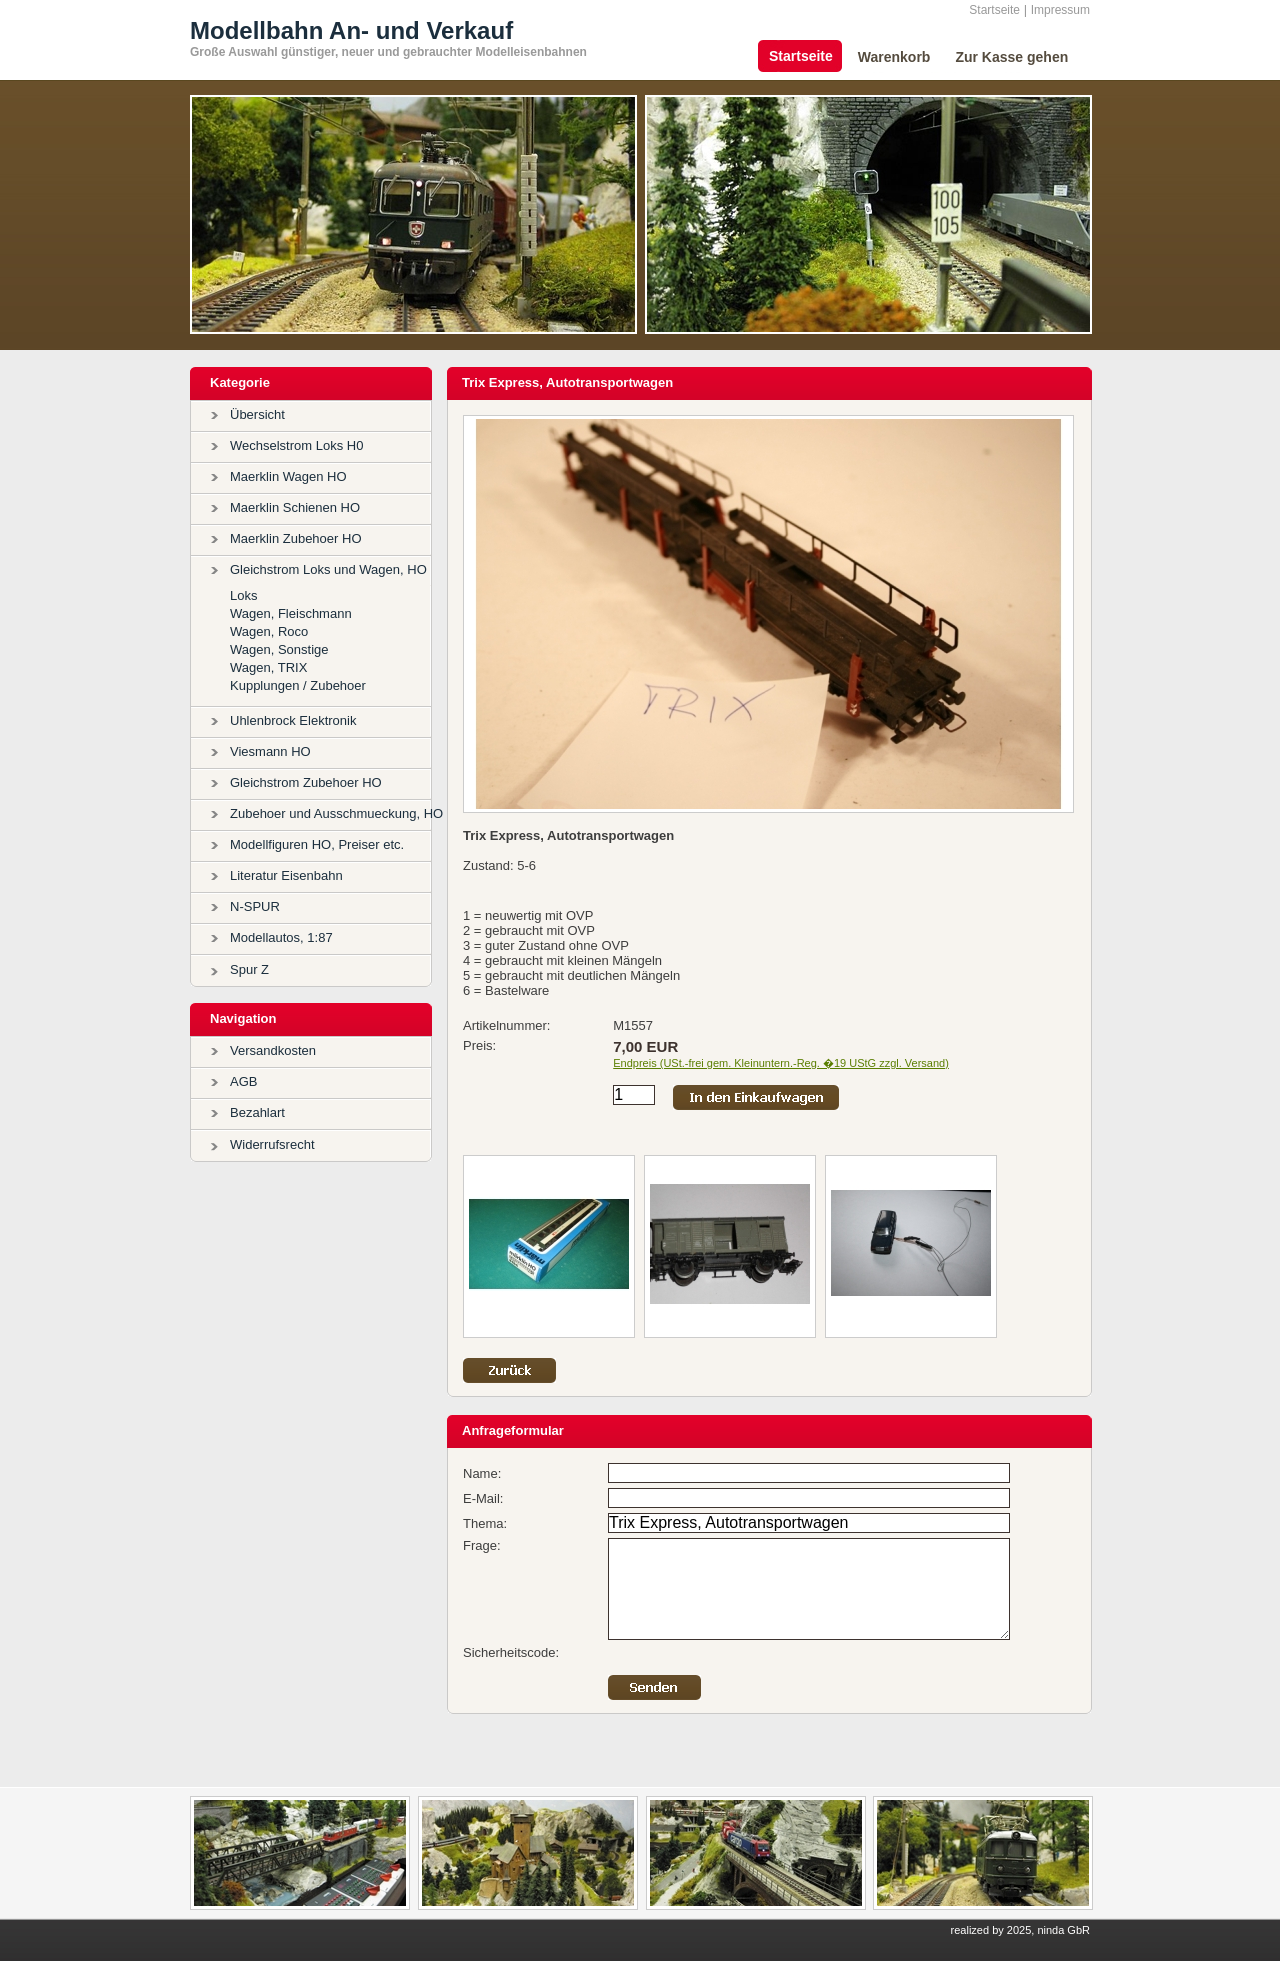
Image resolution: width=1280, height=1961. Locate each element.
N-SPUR (255, 906)
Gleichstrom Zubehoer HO (306, 782)
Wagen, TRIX (268, 667)
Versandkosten (273, 1050)
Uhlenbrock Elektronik (293, 720)
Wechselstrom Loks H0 (296, 445)
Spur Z (249, 969)
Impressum (1060, 10)
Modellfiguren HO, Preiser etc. (317, 844)
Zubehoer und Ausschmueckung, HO (336, 813)
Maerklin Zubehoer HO (296, 538)
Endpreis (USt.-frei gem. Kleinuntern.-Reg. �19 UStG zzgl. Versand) (781, 1063)
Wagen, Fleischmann (291, 613)
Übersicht (257, 414)
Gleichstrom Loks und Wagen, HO (328, 569)
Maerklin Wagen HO (288, 476)
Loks (243, 595)
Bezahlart (257, 1112)
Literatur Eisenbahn (286, 875)
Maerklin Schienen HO (295, 507)
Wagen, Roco (269, 631)
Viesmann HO (270, 751)
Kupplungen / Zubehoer (298, 685)
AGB (243, 1081)
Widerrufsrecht (272, 1144)
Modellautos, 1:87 (281, 937)
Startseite (994, 10)
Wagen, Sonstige (279, 649)
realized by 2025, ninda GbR (1020, 1930)
